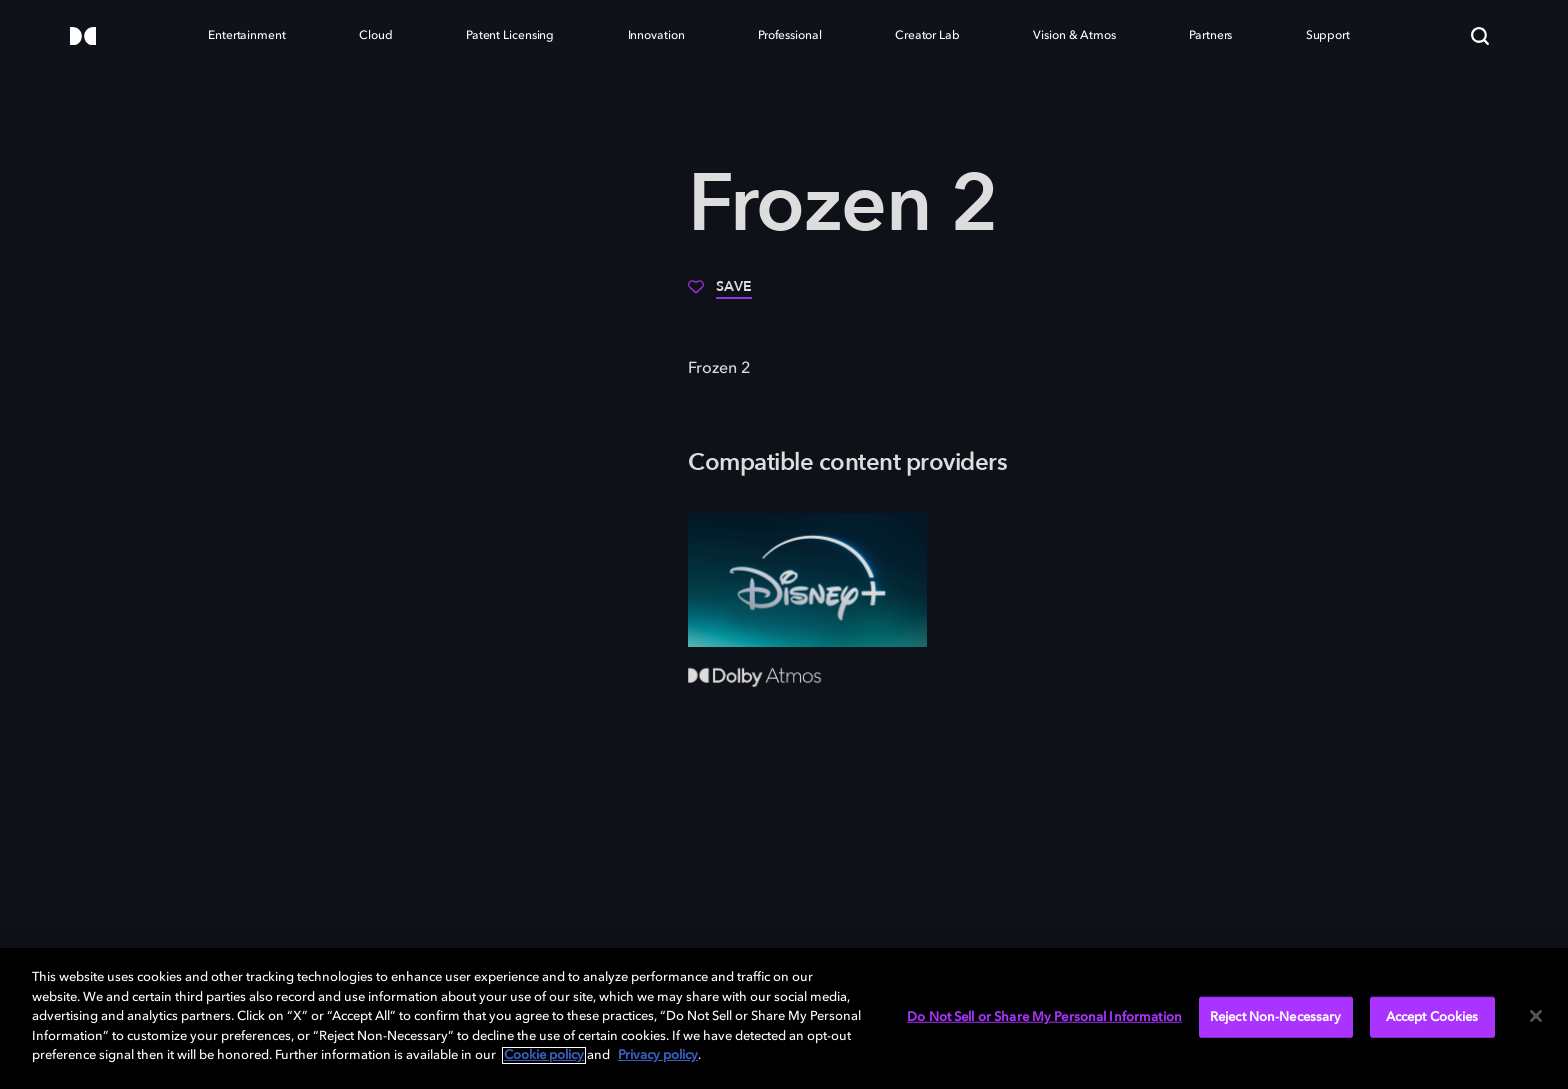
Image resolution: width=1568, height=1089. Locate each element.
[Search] (1480, 36)
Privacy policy (658, 1055)
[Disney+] (807, 580)
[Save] (720, 294)
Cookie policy (544, 1055)
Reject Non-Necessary (1276, 1016)
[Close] (1536, 1016)
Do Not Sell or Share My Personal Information (1044, 1016)
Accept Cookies (1432, 1016)
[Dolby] (83, 37)
